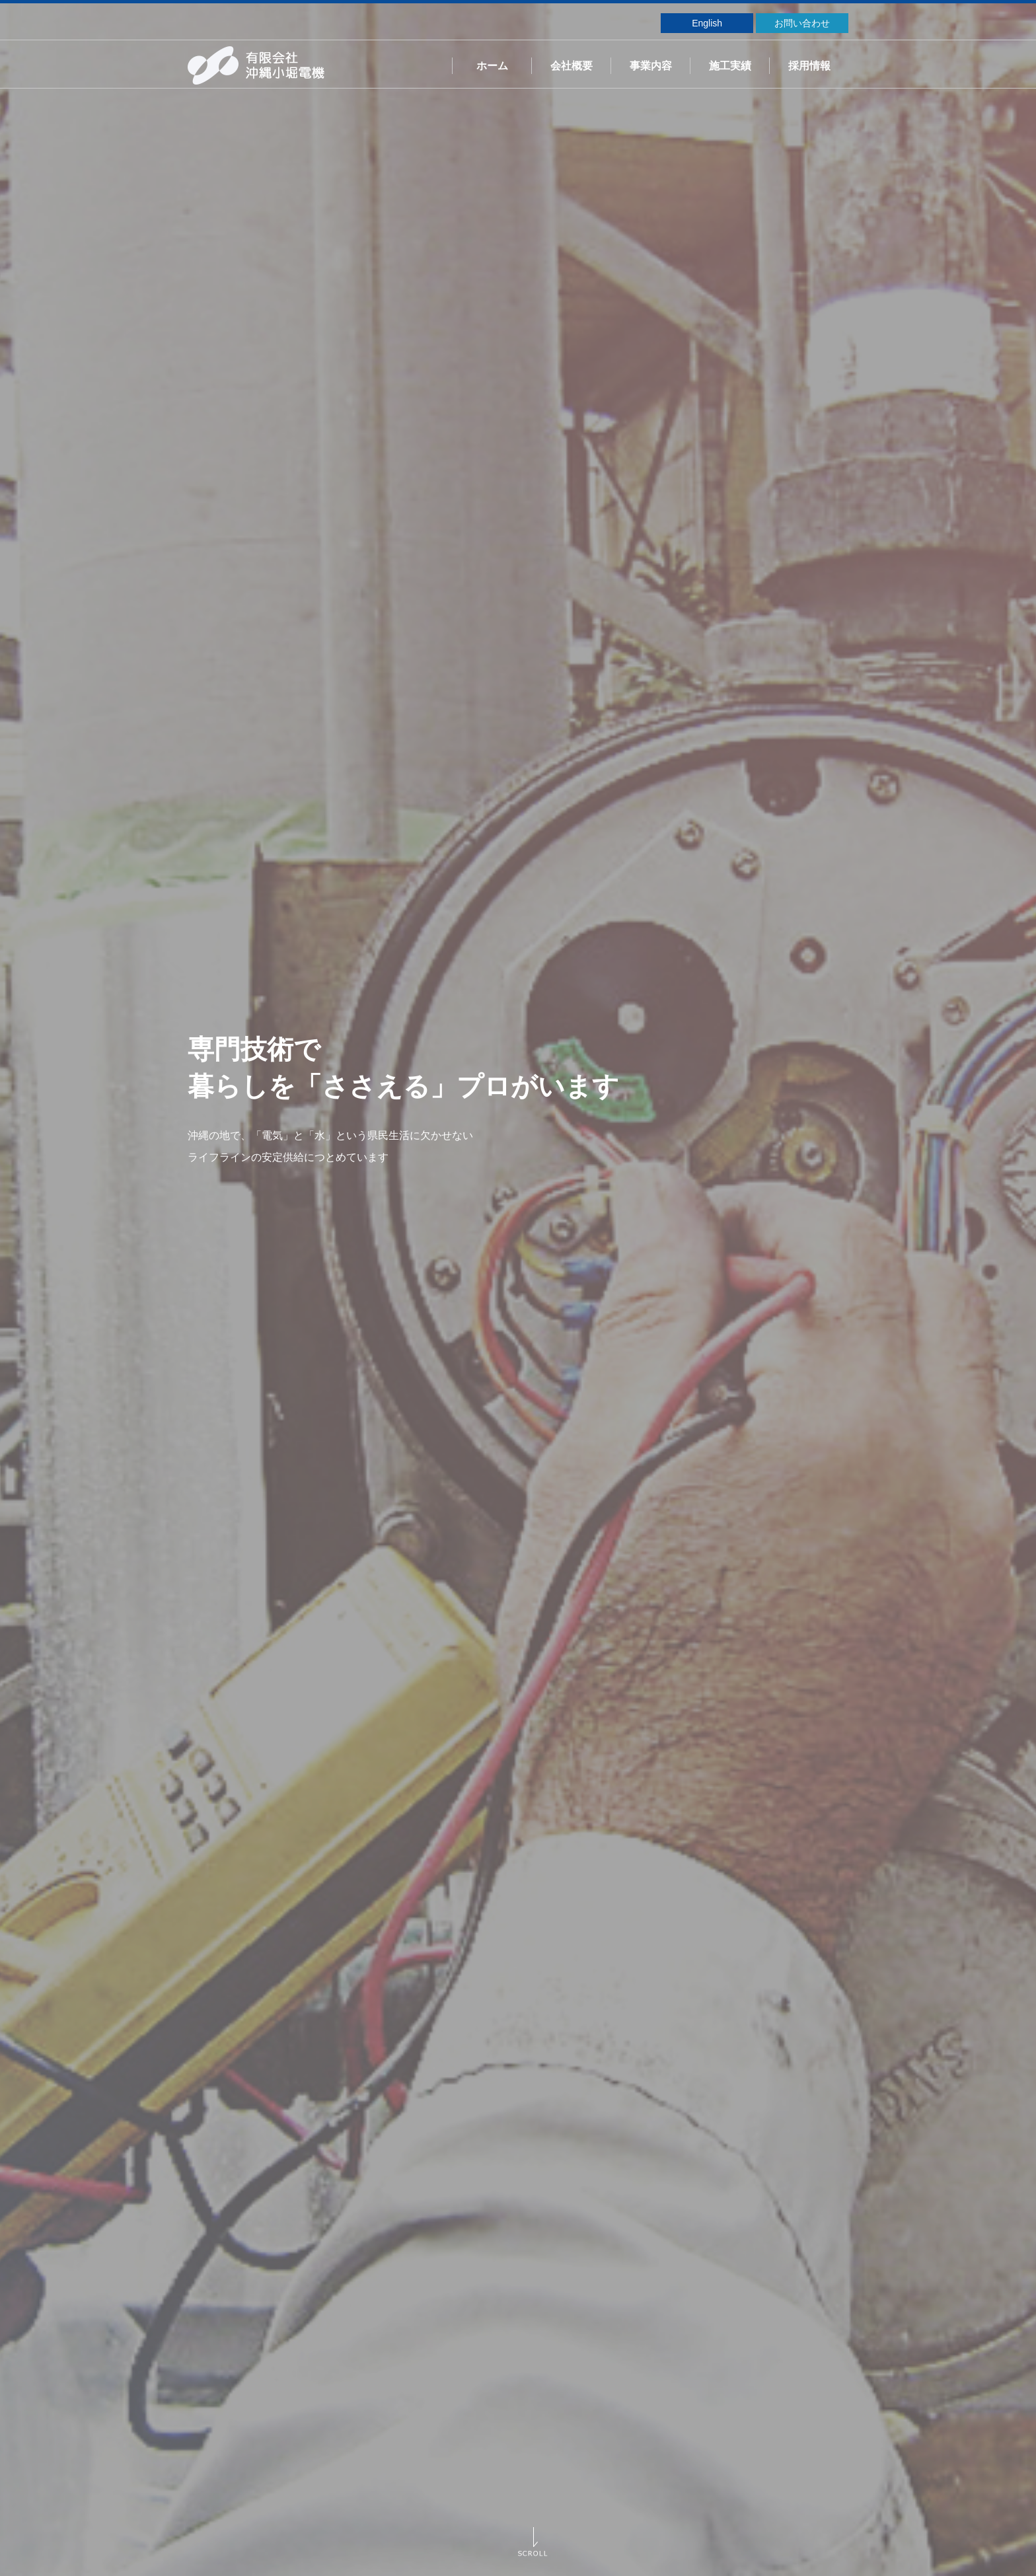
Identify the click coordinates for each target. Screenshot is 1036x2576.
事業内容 (651, 65)
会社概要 (571, 65)
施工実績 (730, 65)
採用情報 (809, 65)
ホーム (492, 65)
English (707, 23)
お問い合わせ (802, 23)
